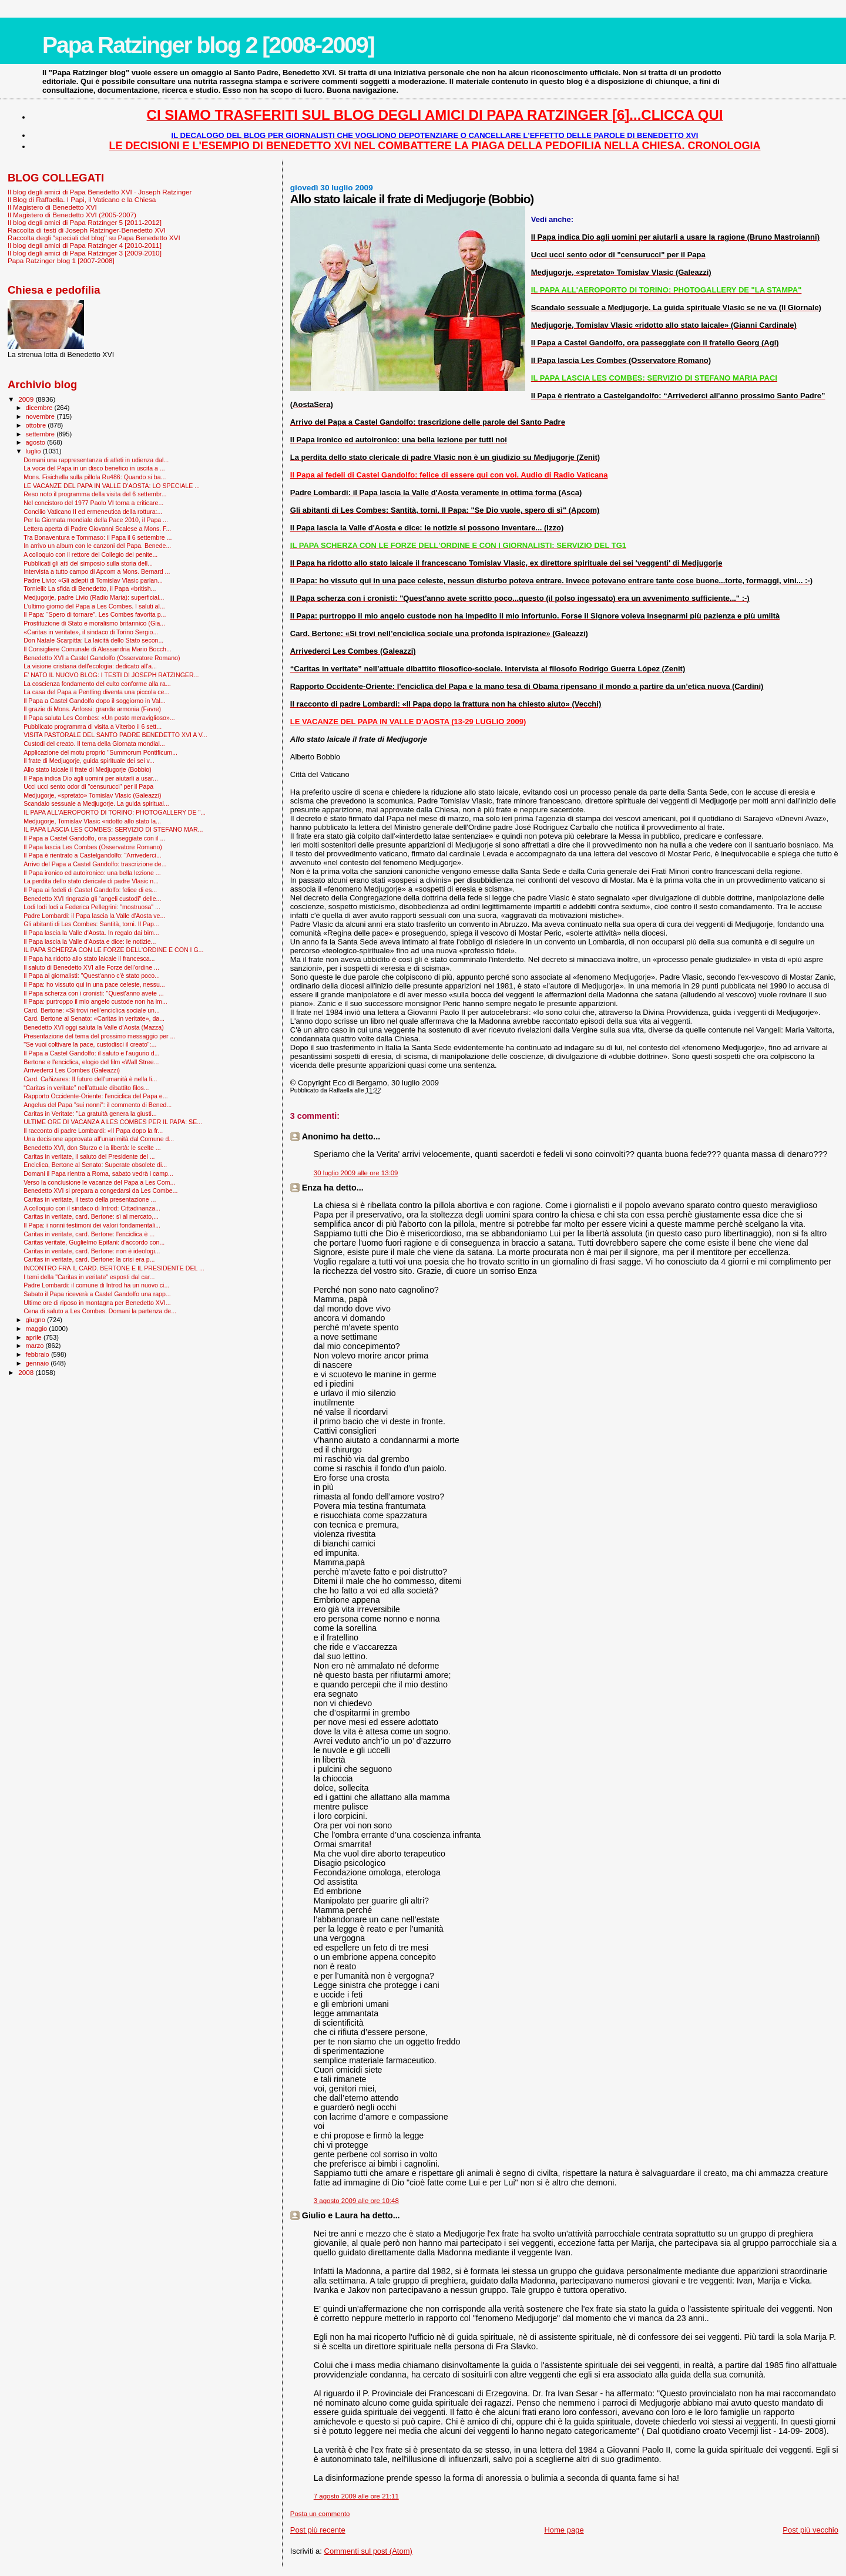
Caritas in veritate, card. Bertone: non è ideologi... (92, 1251)
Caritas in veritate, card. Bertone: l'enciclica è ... (89, 1233)
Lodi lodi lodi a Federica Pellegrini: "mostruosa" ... (92, 906)
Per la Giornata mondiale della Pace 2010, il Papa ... (96, 519)
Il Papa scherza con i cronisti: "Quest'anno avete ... (94, 993)
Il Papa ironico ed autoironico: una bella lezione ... (92, 872)
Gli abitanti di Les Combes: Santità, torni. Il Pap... (91, 923)
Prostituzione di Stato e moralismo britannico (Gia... (94, 623)
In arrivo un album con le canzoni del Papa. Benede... (97, 545)
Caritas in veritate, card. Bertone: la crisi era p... (89, 1259)
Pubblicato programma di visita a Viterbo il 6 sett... (93, 726)
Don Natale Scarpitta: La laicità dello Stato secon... (93, 640)
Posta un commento (320, 2513)
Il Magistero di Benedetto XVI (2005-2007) (72, 214)
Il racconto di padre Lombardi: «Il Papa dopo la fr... (93, 1130)
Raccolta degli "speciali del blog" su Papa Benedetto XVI (94, 237)
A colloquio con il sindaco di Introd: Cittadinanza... (92, 1208)
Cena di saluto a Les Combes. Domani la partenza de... (100, 1310)
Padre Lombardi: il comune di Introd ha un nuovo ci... (96, 1285)
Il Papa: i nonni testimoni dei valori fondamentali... (92, 1225)
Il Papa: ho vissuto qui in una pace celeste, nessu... (94, 984)
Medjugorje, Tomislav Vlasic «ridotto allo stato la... (92, 821)
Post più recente (317, 2529)
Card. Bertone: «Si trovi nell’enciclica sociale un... (92, 1010)
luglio (34, 451)
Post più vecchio (810, 2529)
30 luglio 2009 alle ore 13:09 (356, 1172)
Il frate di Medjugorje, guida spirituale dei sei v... (89, 760)
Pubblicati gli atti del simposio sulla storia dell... (88, 563)
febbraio (38, 1354)
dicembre (40, 407)
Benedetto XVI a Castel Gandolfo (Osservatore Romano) (102, 657)
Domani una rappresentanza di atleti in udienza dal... (96, 459)
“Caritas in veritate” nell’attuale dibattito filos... (86, 1087)
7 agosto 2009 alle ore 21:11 (356, 2496)
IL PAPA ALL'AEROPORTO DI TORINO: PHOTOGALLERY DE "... (115, 812)
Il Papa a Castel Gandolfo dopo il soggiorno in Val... (95, 700)
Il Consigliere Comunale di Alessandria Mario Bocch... (98, 649)
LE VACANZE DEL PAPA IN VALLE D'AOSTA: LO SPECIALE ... (112, 485)
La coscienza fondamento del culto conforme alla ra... (97, 683)
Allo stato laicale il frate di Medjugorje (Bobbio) (88, 769)
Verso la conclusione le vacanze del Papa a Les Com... (99, 1182)
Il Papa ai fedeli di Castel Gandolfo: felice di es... (90, 889)
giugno (37, 1319)
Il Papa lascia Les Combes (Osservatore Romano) (93, 846)
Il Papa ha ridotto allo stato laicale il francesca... (89, 958)
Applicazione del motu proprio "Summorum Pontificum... (100, 752)
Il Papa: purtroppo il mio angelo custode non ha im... (95, 1001)
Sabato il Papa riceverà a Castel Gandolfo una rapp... (97, 1293)
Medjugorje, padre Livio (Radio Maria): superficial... (94, 597)
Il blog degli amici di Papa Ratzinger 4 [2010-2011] (85, 245)
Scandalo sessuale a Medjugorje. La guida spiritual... (96, 803)
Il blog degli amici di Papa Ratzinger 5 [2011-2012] (85, 222)
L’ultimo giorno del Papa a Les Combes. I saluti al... (94, 606)
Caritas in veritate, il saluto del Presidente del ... (89, 1156)
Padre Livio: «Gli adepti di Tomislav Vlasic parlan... (93, 580)
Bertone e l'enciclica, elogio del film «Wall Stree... (91, 1061)
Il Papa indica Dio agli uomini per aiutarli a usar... (91, 778)
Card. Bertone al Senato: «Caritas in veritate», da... (94, 1018)
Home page (563, 2529)
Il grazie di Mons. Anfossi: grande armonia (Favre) (92, 708)
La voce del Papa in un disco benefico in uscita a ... (94, 468)
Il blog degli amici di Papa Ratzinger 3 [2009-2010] (85, 253)
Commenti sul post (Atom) (368, 2551)
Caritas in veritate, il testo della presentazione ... (90, 1199)
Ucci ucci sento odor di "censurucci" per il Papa (88, 786)
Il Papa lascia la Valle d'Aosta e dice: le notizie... (90, 941)
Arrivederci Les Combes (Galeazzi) (72, 1070)
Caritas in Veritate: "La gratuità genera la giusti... (90, 1113)
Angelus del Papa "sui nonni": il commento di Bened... (98, 1104)
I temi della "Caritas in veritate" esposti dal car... (89, 1276)
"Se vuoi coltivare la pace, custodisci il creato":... (90, 1044)
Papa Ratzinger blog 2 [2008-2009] (208, 45)
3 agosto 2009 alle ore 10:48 (356, 2200)
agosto (37, 442)
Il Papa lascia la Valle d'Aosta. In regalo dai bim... (91, 932)
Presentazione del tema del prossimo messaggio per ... (99, 1036)
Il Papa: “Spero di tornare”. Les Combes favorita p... (95, 614)
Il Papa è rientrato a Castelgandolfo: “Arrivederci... (93, 855)
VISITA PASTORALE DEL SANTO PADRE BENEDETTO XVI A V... (115, 734)
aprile (34, 1337)
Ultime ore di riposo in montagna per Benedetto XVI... (97, 1302)
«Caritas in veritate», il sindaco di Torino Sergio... (91, 631)
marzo (36, 1345)
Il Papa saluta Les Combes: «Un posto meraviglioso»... (99, 717)
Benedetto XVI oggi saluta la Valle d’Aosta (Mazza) (94, 1027)
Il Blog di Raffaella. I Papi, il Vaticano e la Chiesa (82, 199)
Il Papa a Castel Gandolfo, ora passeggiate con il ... (94, 838)
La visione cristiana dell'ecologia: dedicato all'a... (90, 666)
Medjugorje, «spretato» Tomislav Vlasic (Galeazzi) (92, 795)
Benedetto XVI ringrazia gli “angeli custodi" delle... (92, 898)
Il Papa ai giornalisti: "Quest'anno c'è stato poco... (92, 975)
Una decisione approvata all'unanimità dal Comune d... (99, 1138)
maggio (37, 1328)
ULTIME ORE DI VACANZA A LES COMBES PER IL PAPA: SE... (113, 1121)
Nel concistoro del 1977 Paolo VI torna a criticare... (93, 502)
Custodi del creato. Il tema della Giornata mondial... (94, 743)
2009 (26, 399)
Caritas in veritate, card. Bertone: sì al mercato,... (91, 1216)
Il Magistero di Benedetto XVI (52, 207)
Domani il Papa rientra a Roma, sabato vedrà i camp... (98, 1173)
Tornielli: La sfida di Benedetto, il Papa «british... (90, 588)
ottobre (37, 425)
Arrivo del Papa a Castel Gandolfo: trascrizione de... (95, 863)
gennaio (38, 1363)
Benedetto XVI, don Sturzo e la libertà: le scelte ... (92, 1147)
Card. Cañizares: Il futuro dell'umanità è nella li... (90, 1078)
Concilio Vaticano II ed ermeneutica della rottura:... (93, 511)
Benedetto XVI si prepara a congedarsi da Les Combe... (100, 1190)
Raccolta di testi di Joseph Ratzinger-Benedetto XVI (87, 230)
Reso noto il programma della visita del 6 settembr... (95, 493)
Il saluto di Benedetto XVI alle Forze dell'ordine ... (91, 967)
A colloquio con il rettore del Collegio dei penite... (90, 554)
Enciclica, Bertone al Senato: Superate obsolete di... (95, 1164)
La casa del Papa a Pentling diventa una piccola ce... (96, 691)
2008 (26, 1372)
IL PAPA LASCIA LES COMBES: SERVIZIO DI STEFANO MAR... (113, 829)
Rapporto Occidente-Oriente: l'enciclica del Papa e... (95, 1095)
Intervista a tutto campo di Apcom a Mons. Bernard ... (97, 571)
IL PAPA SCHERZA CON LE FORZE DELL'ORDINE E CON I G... (113, 949)
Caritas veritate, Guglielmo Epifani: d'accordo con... (94, 1242)
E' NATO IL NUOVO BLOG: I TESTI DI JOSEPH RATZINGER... (111, 674)
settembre (41, 434)
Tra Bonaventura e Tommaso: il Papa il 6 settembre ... (98, 537)
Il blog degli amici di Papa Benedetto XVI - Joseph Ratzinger (100, 192)
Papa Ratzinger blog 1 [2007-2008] (61, 260)
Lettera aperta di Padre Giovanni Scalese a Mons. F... (97, 528)
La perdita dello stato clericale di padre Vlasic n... (91, 881)
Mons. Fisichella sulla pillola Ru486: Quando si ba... (95, 476)
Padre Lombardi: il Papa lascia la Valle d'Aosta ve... (94, 915)
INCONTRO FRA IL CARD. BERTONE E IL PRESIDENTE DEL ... (114, 1268)
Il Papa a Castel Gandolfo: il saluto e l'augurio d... (91, 1053)
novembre (41, 416)
